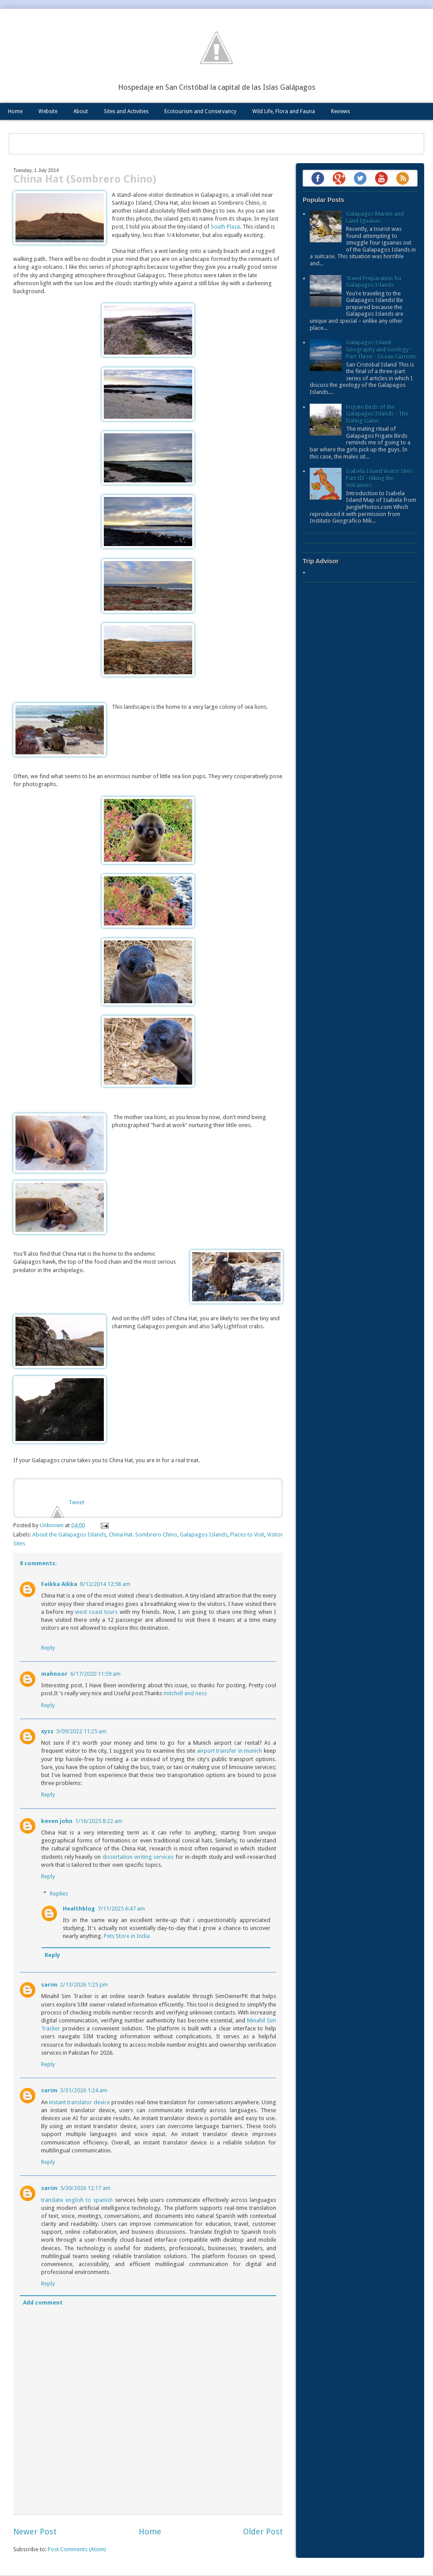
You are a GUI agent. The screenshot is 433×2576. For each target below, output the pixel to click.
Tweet (76, 1502)
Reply (48, 1647)
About (80, 111)
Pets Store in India (127, 1936)
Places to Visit (247, 1534)
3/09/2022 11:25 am (81, 1731)
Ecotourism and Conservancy (200, 111)
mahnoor (54, 1673)
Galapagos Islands (204, 1534)
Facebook (318, 178)
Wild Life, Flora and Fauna (283, 111)
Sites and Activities (126, 111)
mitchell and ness (185, 1693)
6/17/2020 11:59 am (95, 1673)
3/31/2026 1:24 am (83, 2090)
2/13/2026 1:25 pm (84, 1984)
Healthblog (79, 1908)
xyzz (47, 1731)
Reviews (340, 111)
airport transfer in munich (229, 1750)
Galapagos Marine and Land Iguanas (375, 217)
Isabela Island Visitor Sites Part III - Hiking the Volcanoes (379, 478)
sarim (49, 1984)
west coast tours (96, 1612)
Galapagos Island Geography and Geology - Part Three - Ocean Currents (381, 349)
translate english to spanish (77, 2200)
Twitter (360, 178)
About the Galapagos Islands (69, 1534)
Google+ (339, 178)
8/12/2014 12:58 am (105, 1584)
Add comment (43, 2302)
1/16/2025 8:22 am (98, 1821)
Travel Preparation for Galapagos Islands (374, 282)
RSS (402, 178)
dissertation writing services (138, 1857)
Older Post (263, 2531)
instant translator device (79, 2102)
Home (15, 111)
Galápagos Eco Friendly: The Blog (216, 48)
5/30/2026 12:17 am (85, 2188)
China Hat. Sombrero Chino (143, 1534)
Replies (59, 1893)
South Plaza (225, 226)
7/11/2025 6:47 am (121, 1908)
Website (47, 111)
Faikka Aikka (59, 1584)
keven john (56, 1821)
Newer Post (35, 2531)
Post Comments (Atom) (77, 2549)
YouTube (381, 178)
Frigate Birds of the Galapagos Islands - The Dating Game (377, 414)
